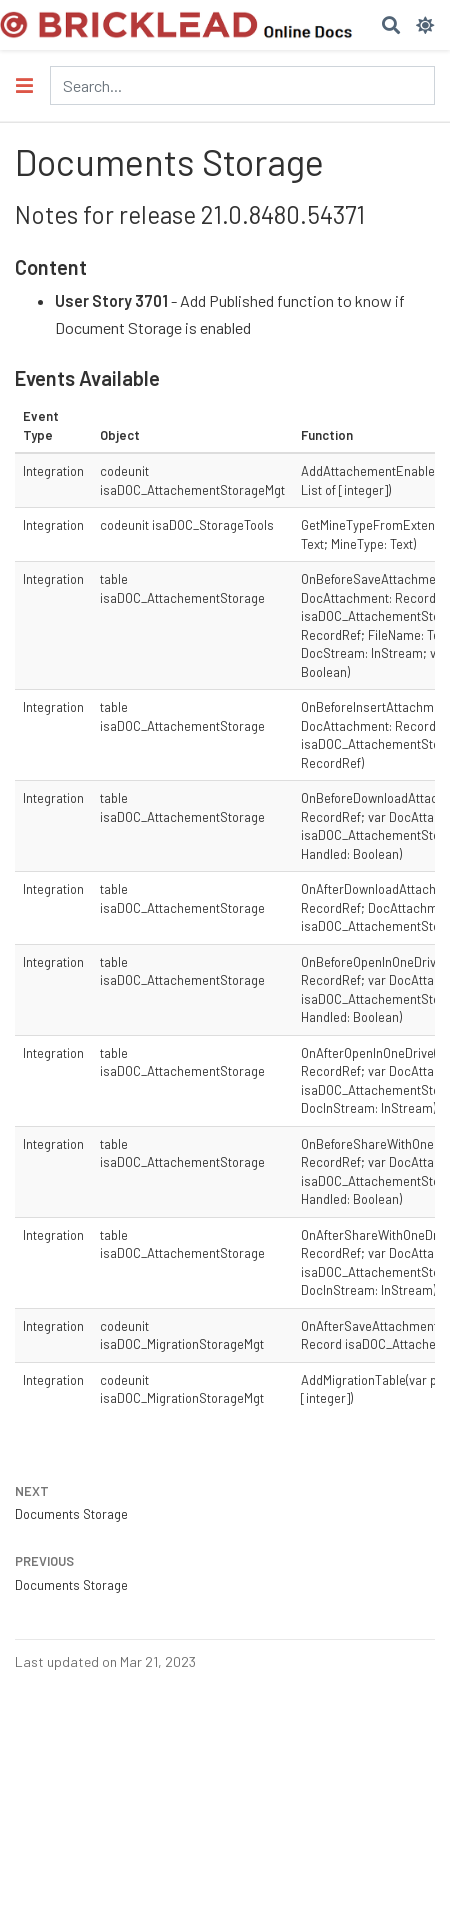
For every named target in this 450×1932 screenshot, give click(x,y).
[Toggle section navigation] (24, 85)
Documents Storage (71, 1514)
